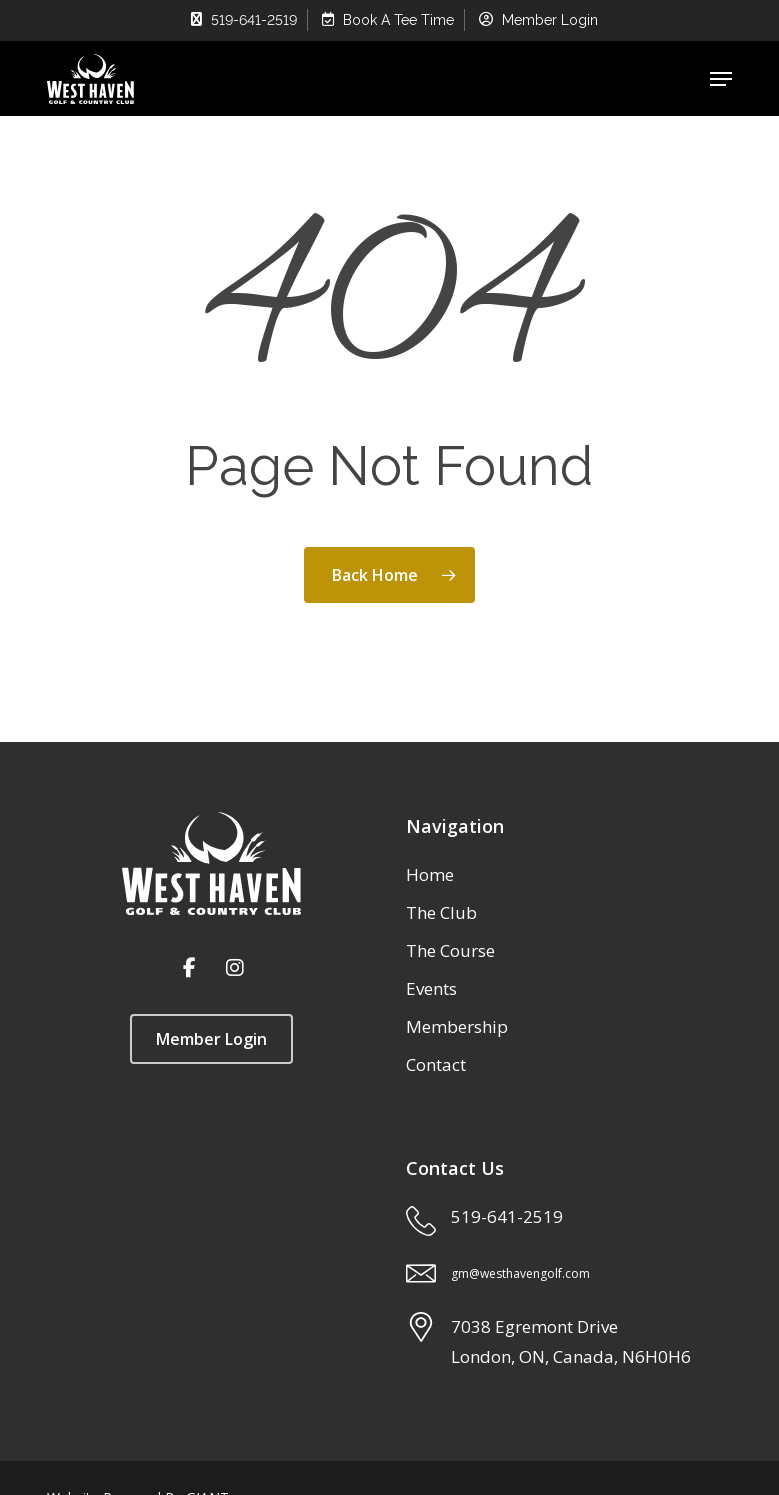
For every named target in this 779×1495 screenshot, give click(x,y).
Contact (436, 1064)
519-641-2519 (507, 1216)
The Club (441, 912)
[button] (721, 79)
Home (430, 874)
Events (431, 988)
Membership (457, 1026)
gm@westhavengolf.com (520, 1273)
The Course (450, 950)
